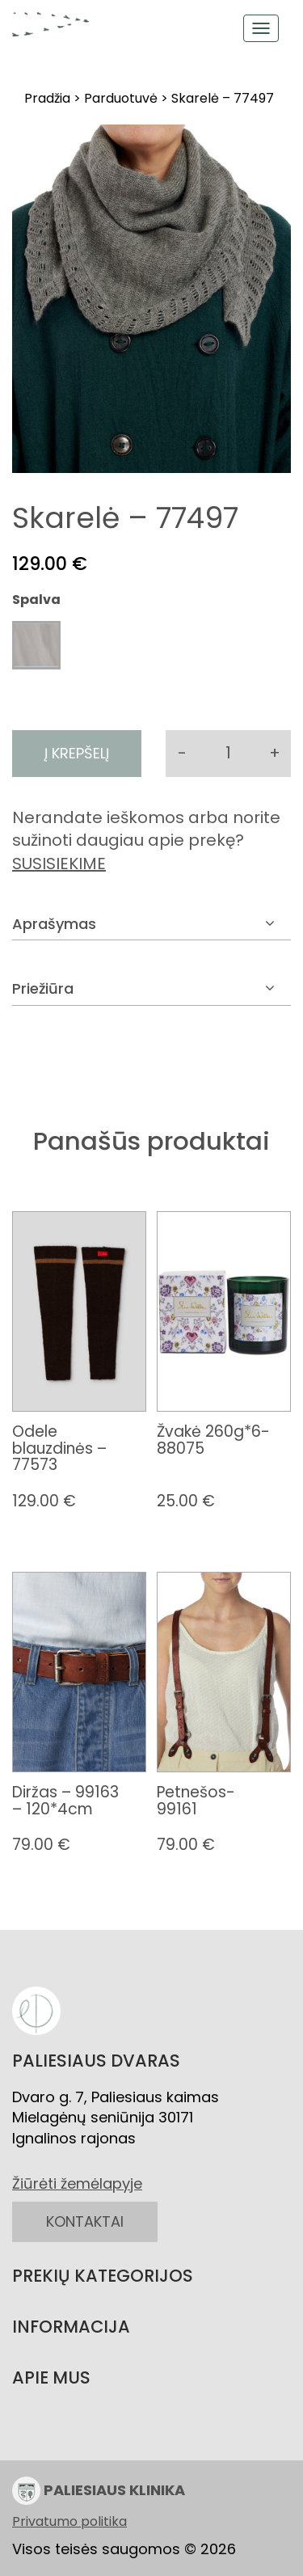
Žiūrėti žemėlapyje (77, 2183)
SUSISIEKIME (59, 863)
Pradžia (47, 98)
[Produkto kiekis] (228, 753)
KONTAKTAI (85, 2221)
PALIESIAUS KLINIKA (98, 2491)
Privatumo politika (69, 2522)
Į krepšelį (76, 753)
